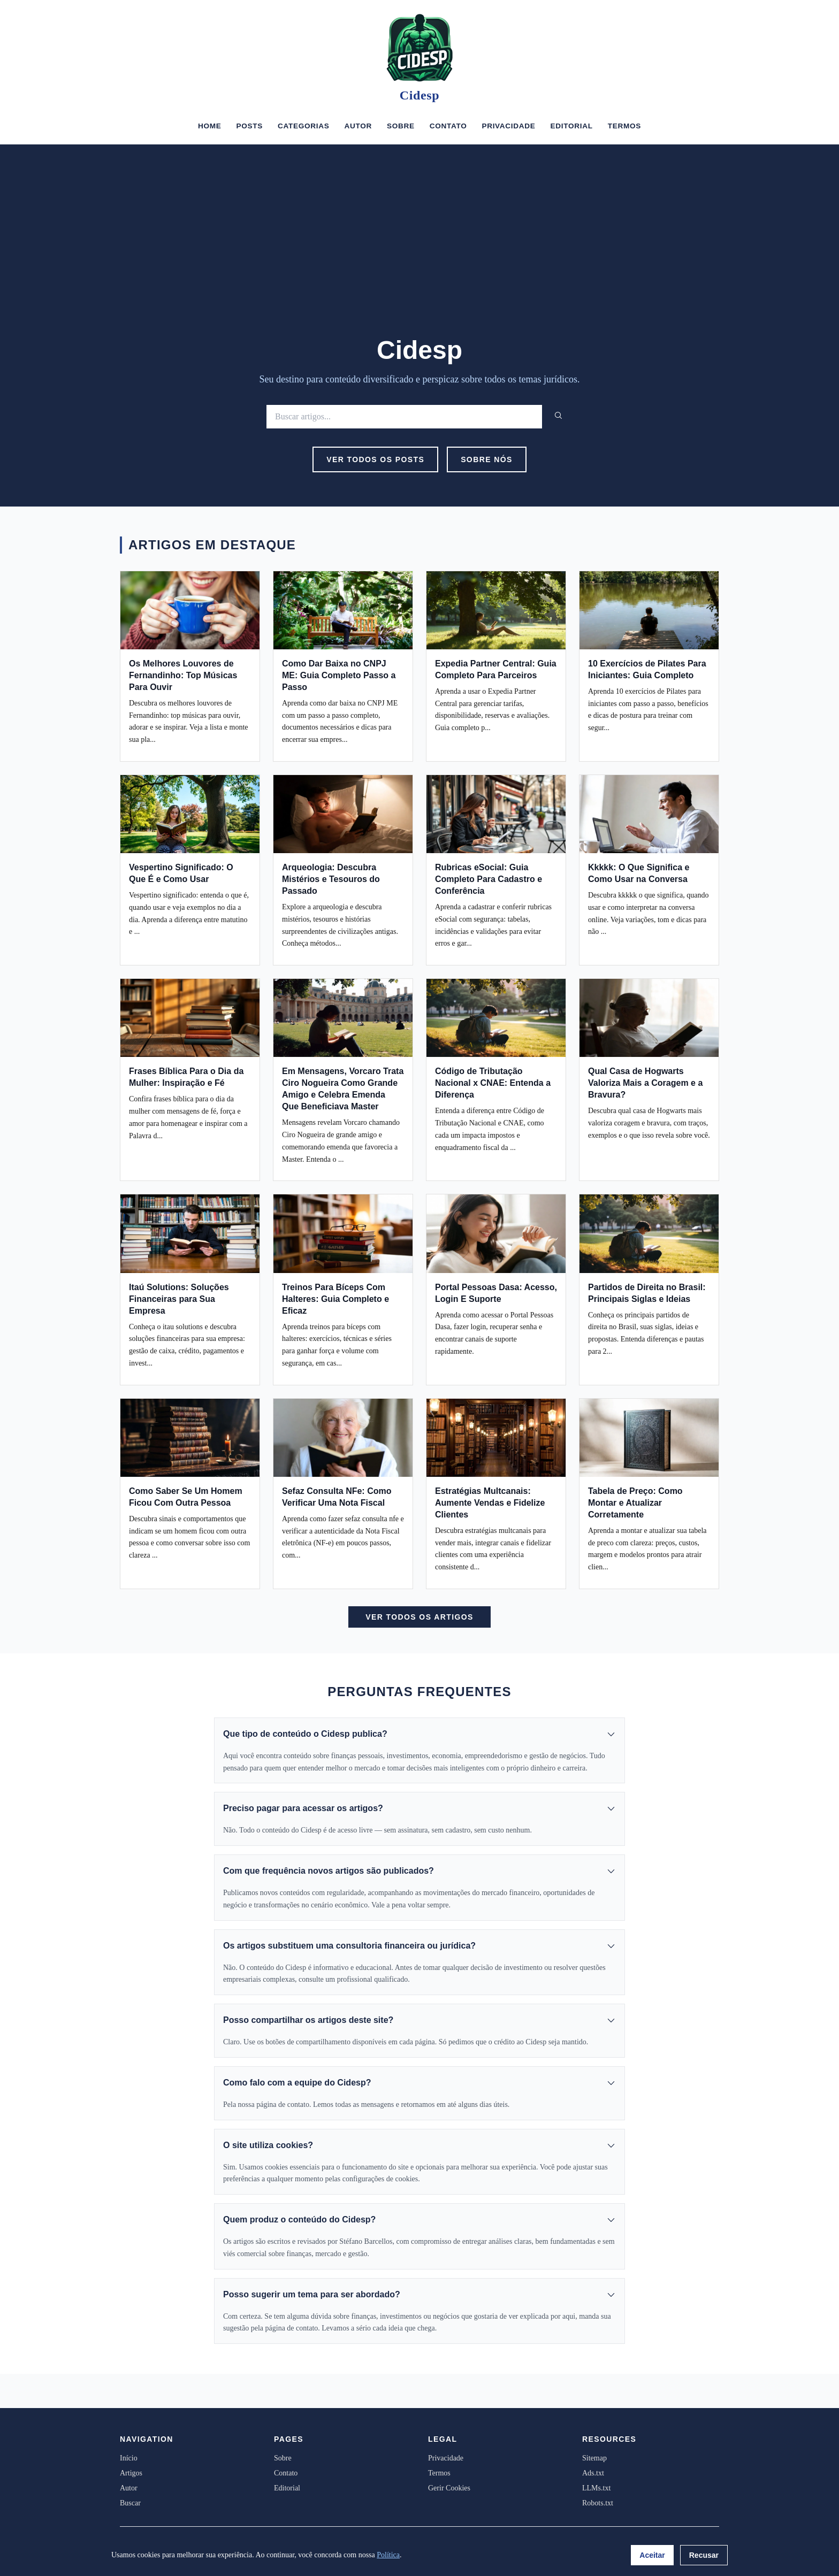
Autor (357, 126)
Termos (624, 126)
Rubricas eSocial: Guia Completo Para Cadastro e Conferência (488, 879)
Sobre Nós (487, 459)
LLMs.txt (596, 2488)
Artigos (131, 2473)
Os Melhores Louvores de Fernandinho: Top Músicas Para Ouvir (183, 675)
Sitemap (594, 2458)
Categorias (303, 126)
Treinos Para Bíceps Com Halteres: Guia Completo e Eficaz (335, 1299)
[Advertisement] (419, 254)
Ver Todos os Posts (375, 459)
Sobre (401, 126)
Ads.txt (593, 2473)
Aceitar (652, 2555)
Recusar (704, 2555)
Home (210, 126)
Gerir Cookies (449, 2488)
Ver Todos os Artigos (419, 1617)
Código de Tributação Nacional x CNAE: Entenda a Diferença (493, 1083)
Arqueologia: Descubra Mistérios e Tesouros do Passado (331, 879)
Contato (448, 126)
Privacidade (508, 126)
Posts (250, 126)
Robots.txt (597, 2503)
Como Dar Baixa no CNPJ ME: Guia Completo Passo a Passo (338, 675)
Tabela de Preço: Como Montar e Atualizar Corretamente (635, 1502)
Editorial (572, 126)
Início (129, 2458)
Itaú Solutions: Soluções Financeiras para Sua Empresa (179, 1299)
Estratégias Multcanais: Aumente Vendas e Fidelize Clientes (490, 1502)
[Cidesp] (419, 47)
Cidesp (419, 95)
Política (388, 2555)
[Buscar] (404, 416)
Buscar (130, 2503)
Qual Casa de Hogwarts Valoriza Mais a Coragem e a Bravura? (645, 1083)
